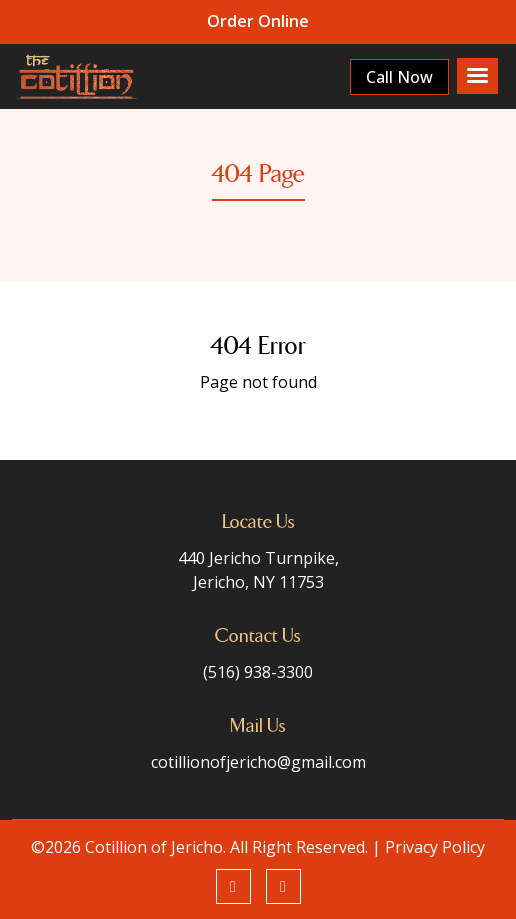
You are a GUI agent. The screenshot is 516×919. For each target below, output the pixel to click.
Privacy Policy (435, 847)
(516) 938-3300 (258, 672)
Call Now (398, 77)
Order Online (258, 21)
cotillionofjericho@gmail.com (258, 762)
